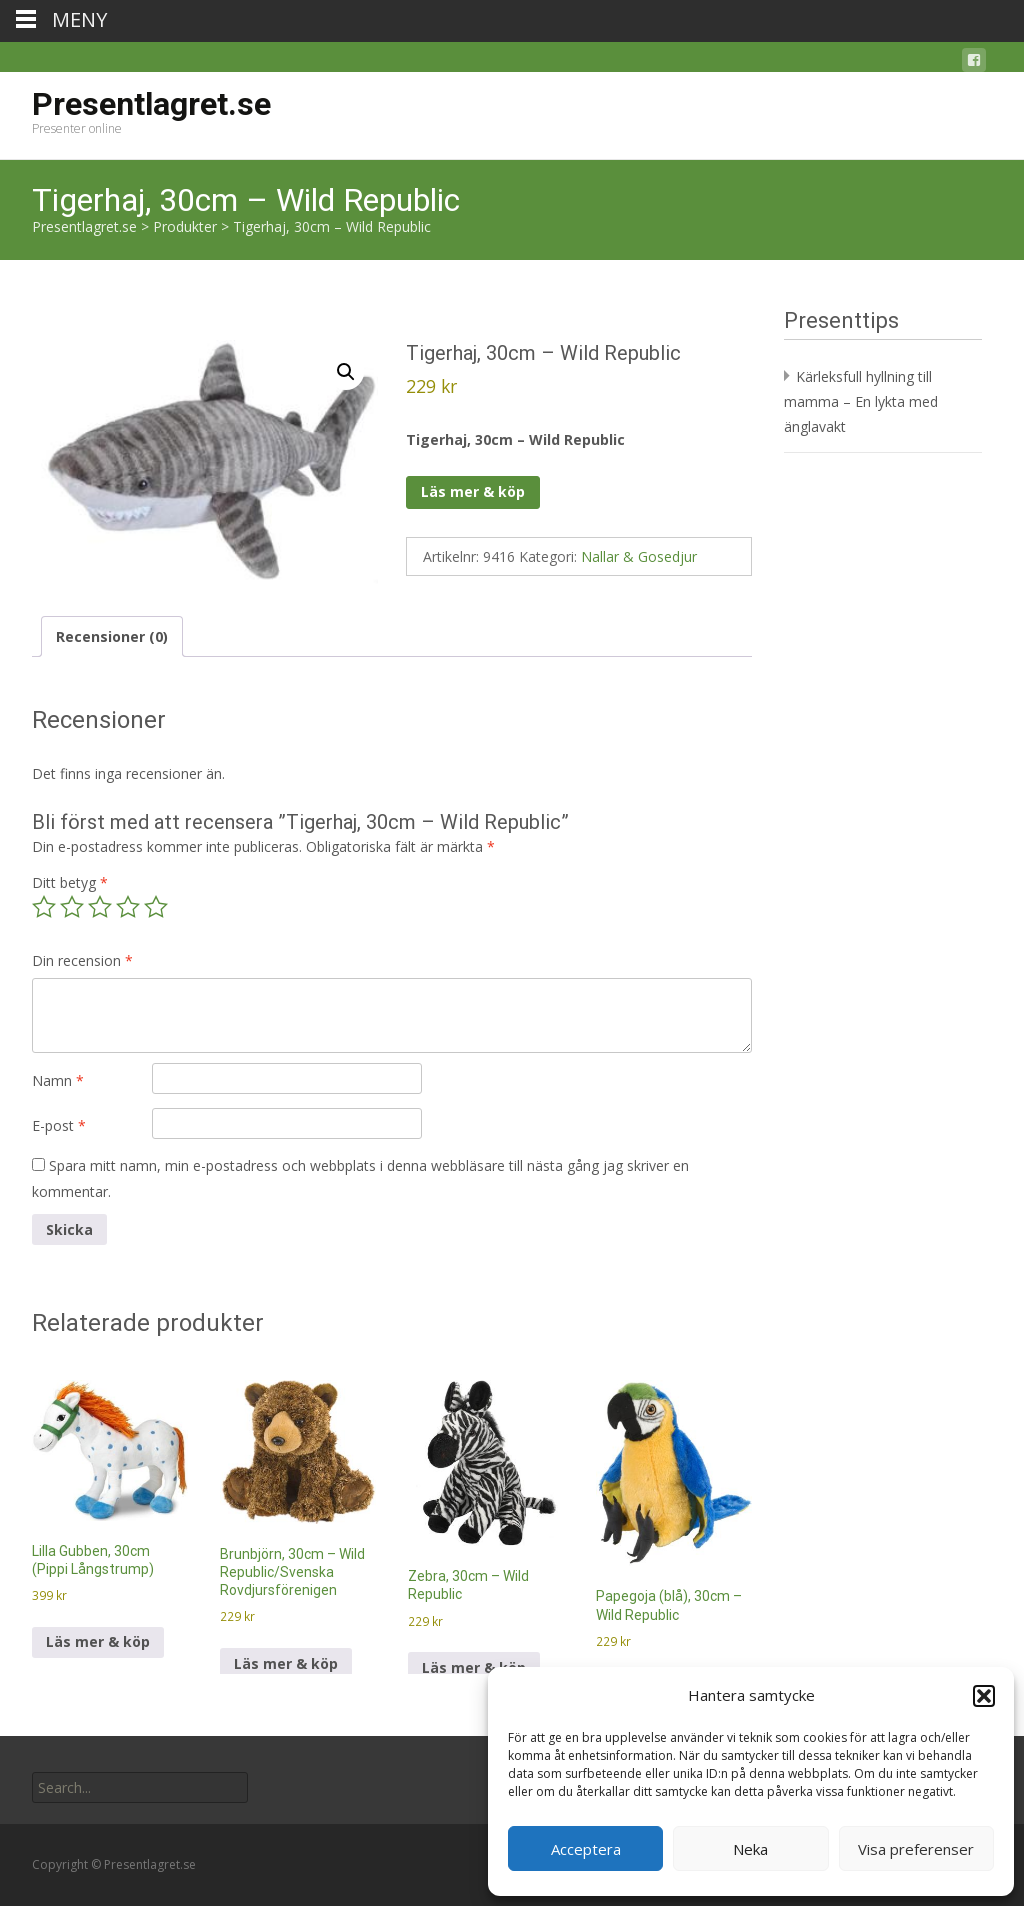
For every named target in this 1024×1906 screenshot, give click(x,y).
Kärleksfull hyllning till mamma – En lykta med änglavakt (861, 401)
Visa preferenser (916, 1849)
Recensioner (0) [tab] (112, 636)
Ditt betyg (70, 882)
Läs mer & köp (473, 491)
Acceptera (586, 1849)
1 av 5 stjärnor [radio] (44, 907)
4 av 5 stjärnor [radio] (128, 907)
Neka (750, 1849)
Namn (58, 1080)
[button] (984, 1696)
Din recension (82, 960)
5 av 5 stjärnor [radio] (156, 907)
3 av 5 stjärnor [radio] (100, 907)
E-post (59, 1125)
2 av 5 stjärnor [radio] (72, 907)
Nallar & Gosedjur (639, 556)
